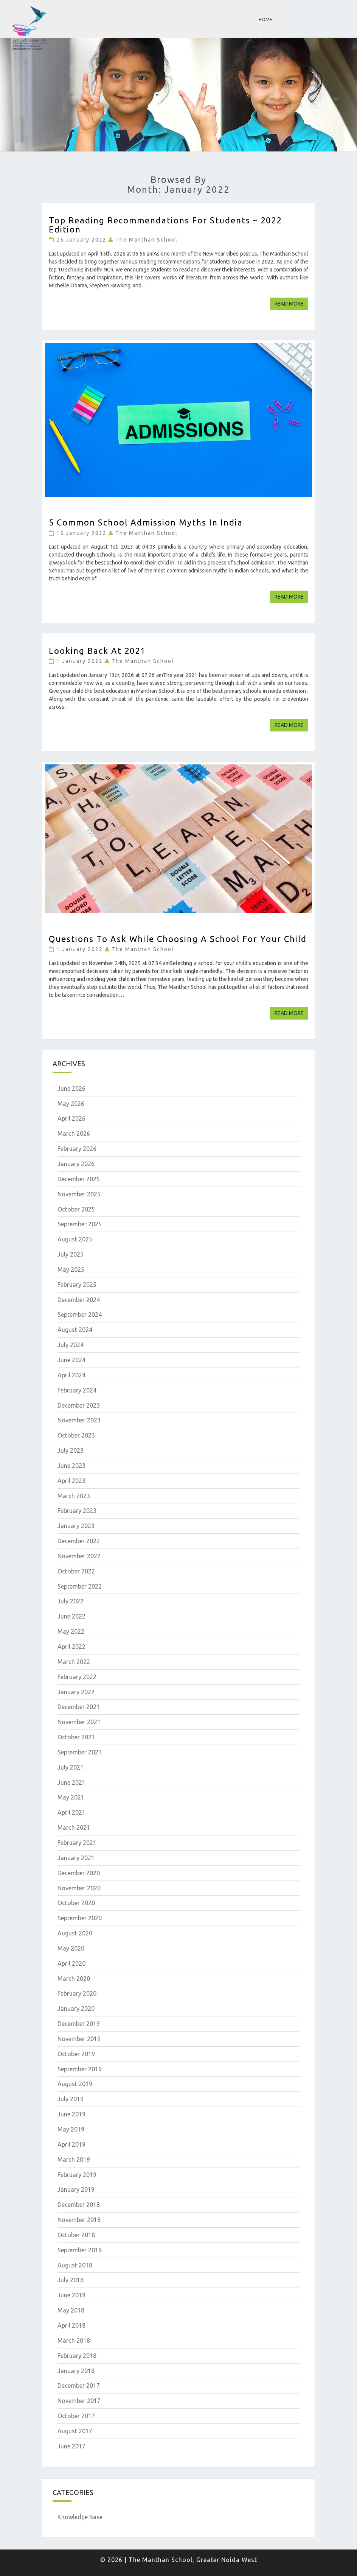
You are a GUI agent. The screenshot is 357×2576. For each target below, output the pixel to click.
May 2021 (70, 1797)
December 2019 (78, 2023)
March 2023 (73, 1495)
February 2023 (76, 1510)
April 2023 (71, 1480)
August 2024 (74, 1329)
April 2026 (71, 1118)
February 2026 (76, 1148)
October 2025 (76, 1209)
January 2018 (76, 2370)
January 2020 (76, 2008)
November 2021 (79, 1721)
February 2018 (76, 2355)
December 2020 (78, 1873)
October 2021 (76, 1737)
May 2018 (70, 2310)
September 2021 (79, 1752)
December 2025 (78, 1179)
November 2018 (79, 2219)
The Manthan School (146, 240)
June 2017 (71, 2446)
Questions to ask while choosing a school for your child (178, 938)
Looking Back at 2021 (97, 650)
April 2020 (71, 1963)
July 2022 (70, 1601)
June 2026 (71, 1088)
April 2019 (71, 2144)
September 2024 (79, 1314)
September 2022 (79, 1586)
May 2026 (70, 1103)
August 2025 (74, 1239)
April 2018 (71, 2325)
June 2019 (71, 2114)
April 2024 (71, 1375)
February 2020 (76, 1993)
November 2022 (79, 1556)
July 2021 (70, 1767)
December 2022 (78, 1540)
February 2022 (76, 1676)
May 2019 (70, 2129)
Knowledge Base (79, 2517)
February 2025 (76, 1284)
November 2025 (79, 1194)
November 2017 (79, 2400)
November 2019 (79, 2038)
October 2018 (76, 2234)
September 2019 (79, 2069)
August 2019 (74, 2083)
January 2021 (76, 1857)
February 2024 (76, 1390)
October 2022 (76, 1571)
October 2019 (76, 2054)
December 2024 (78, 1299)
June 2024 (71, 1360)
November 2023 (79, 1420)
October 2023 (76, 1435)
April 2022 (71, 1646)
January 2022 (76, 1692)
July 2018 (70, 2280)
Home (265, 19)
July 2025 (70, 1254)
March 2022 (73, 1661)
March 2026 (73, 1133)
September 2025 (79, 1224)
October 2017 (76, 2415)
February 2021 (76, 1842)
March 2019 (73, 2159)
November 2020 (79, 1888)
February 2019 (76, 2174)
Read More (291, 303)
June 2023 (71, 1465)
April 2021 (71, 1812)
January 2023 (76, 1525)
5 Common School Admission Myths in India (146, 522)
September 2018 (79, 2250)
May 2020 (70, 1948)
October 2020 (76, 1902)
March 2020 (73, 1978)
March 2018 (73, 2340)
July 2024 (70, 1344)
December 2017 (78, 2385)
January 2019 (76, 2189)
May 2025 (70, 1269)
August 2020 (74, 1933)
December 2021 (78, 1706)
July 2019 (70, 2099)
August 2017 (74, 2431)
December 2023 (78, 1405)
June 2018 (71, 2295)
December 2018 (78, 2204)
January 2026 (76, 1163)
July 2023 (70, 1450)
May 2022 (70, 1631)
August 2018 (74, 2265)
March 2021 (73, 1827)
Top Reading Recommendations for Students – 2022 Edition (165, 224)
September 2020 (79, 1918)
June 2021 (71, 1782)
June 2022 (71, 1616)
